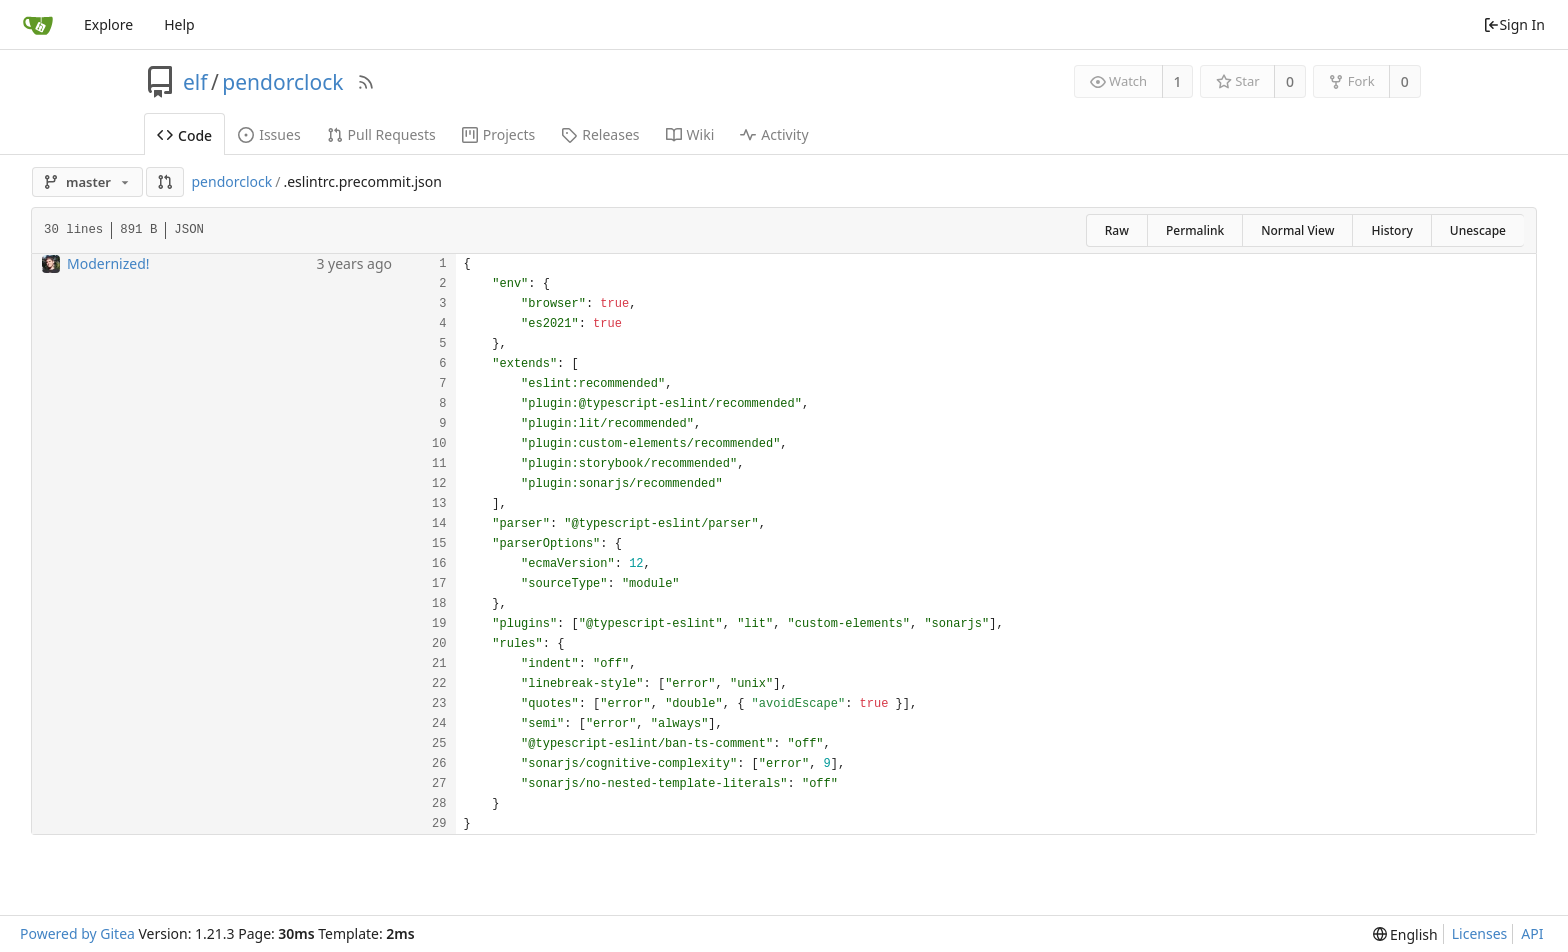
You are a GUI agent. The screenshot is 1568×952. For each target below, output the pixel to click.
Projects (498, 134)
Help (179, 24)
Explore (108, 24)
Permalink (1195, 230)
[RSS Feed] (366, 82)
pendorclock (282, 82)
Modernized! (108, 263)
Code (184, 135)
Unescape (1478, 230)
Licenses (1480, 933)
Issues (269, 134)
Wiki (690, 134)
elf (195, 82)
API (1532, 933)
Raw (1117, 230)
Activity (774, 134)
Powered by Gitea (77, 933)
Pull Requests (381, 134)
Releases (600, 134)
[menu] (1405, 934)
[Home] (38, 25)
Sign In (1514, 24)
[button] (165, 182)
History (1391, 230)
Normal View (1297, 230)
